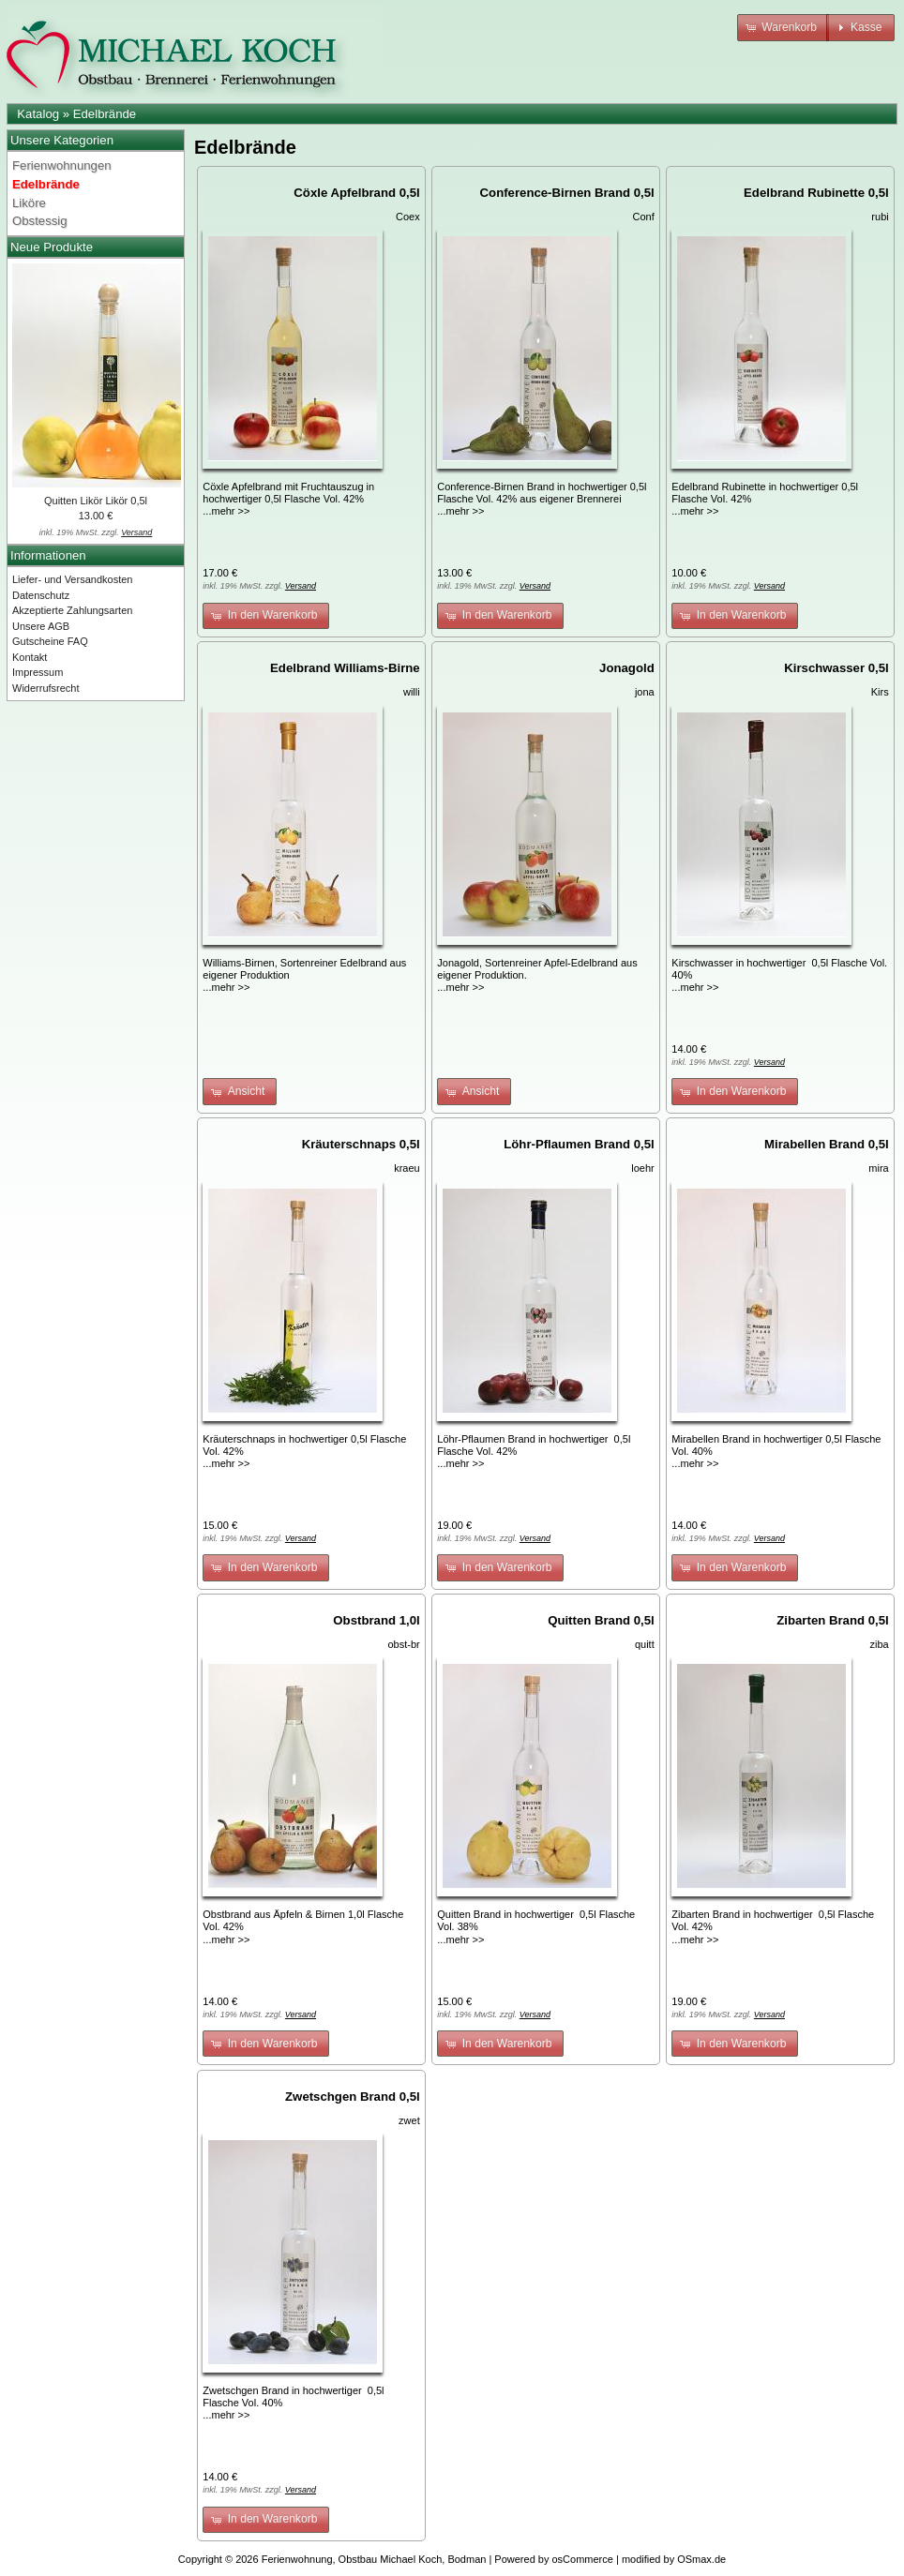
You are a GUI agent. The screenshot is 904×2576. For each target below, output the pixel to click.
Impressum (37, 672)
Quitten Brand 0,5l (601, 1620)
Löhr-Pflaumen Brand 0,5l (579, 1144)
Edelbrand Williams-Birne (345, 668)
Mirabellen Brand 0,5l (826, 1144)
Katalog (38, 114)
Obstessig (40, 221)
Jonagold (627, 668)
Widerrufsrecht (46, 688)
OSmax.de (701, 2559)
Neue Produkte (51, 247)
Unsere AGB (40, 626)
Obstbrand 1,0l (376, 1620)
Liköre (29, 203)
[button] (783, 27)
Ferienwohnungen (62, 165)
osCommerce (582, 2559)
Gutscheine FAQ (50, 641)
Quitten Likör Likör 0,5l (95, 500)
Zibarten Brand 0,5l (832, 1620)
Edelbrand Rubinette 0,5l (816, 193)
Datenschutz (40, 595)
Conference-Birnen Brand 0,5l (567, 193)
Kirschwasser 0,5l (836, 668)
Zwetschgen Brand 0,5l (352, 2096)
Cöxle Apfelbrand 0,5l (356, 193)
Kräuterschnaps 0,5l (361, 1144)
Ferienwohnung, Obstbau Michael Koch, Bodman (374, 2559)
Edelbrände (104, 114)
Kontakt (29, 657)
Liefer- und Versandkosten (72, 579)
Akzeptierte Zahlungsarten (72, 610)
